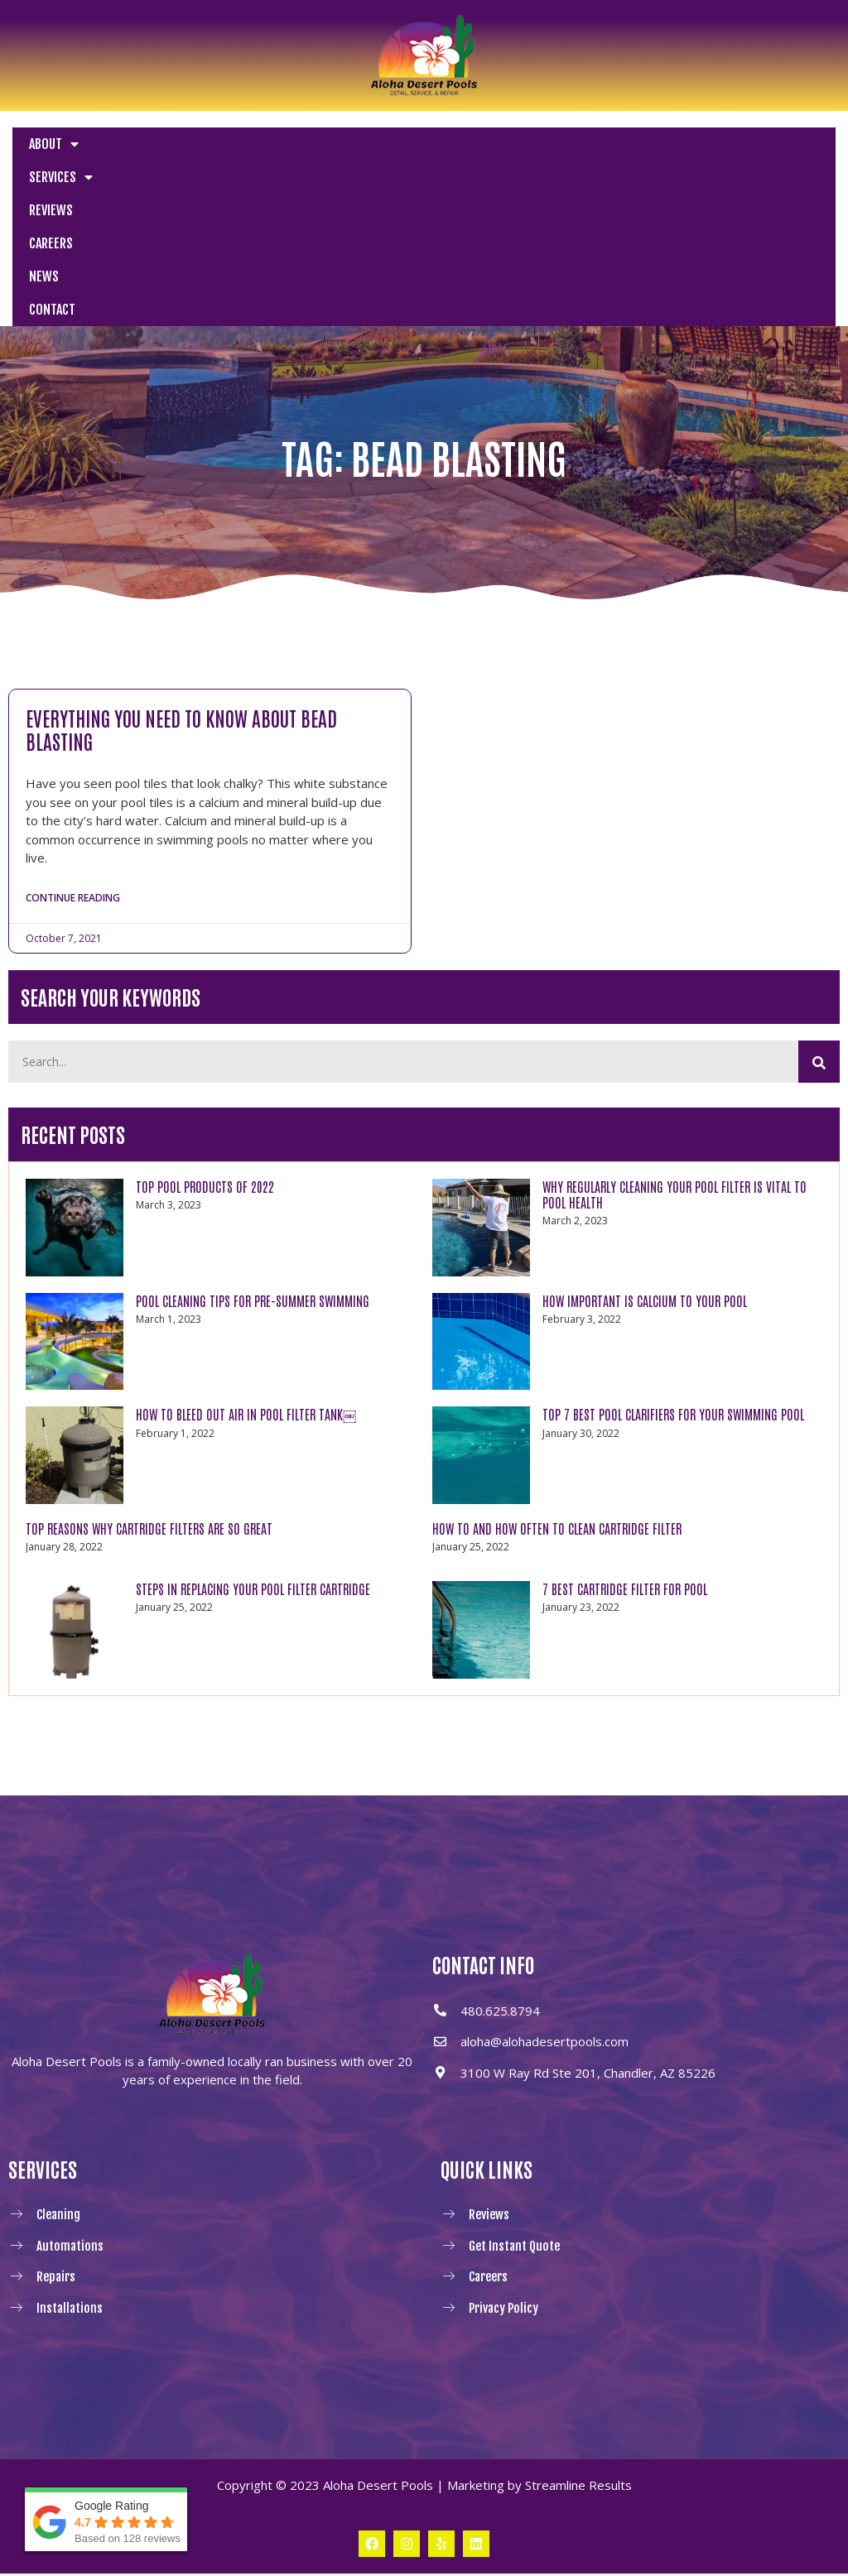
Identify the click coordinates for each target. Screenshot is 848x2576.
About (54, 144)
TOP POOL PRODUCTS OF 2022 (205, 1189)
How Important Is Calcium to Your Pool (644, 1303)
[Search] (819, 1065)
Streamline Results (578, 2488)
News (44, 276)
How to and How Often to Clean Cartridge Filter (557, 1531)
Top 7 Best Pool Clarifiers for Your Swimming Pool (673, 1417)
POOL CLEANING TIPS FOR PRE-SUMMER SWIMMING (252, 1303)
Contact (52, 309)
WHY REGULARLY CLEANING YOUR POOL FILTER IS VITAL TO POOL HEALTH (674, 1197)
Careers (51, 243)
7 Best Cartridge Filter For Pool (624, 1592)
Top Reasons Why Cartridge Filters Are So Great (149, 1531)
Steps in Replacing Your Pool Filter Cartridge (253, 1592)
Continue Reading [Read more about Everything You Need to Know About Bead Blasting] (73, 899)
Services (61, 177)
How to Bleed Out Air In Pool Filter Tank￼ (246, 1417)
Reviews (51, 210)
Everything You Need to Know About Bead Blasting (181, 729)
